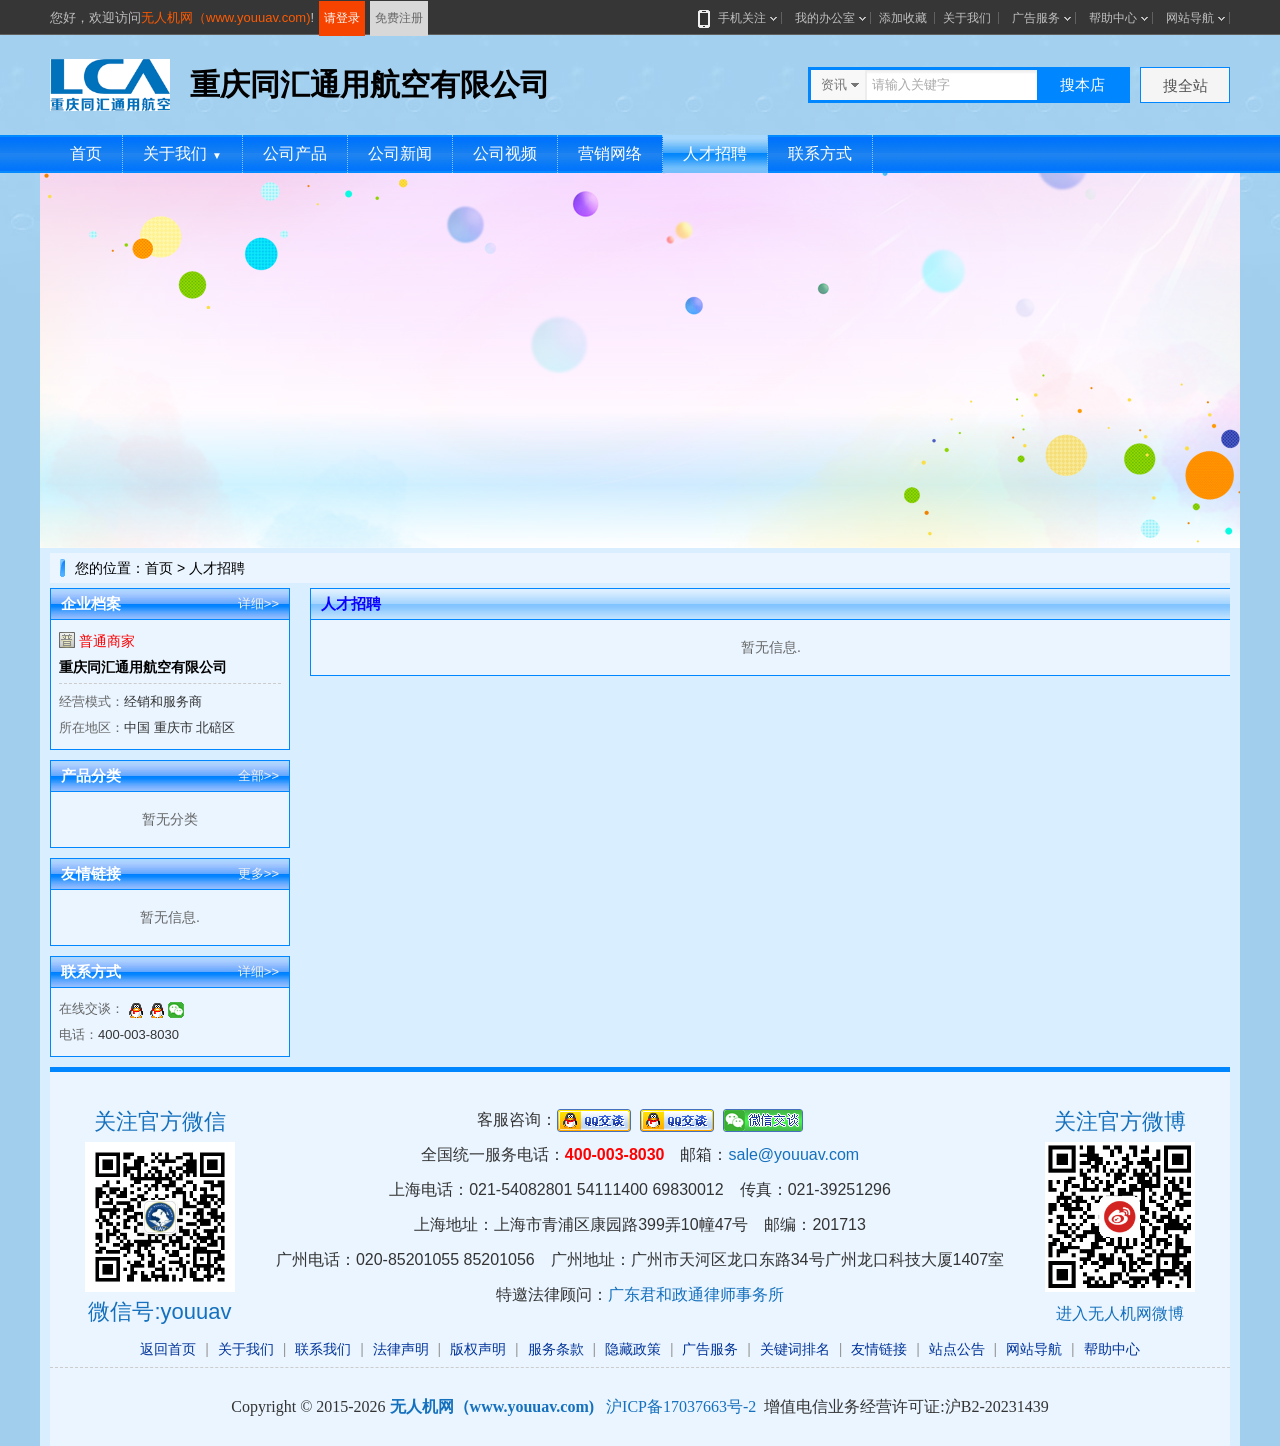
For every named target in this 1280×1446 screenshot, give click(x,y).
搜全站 (1185, 85)
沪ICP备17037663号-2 (681, 1406)
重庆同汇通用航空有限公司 (143, 667)
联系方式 (820, 153)
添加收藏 (903, 18)
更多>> (258, 873)
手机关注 (738, 18)
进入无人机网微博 (1120, 1313)
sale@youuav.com (793, 1154)
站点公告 (957, 1349)
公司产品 (295, 153)
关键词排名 (795, 1349)
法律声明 (401, 1349)
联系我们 (323, 1349)
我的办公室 (825, 18)
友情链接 (879, 1349)
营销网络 (610, 153)
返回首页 (168, 1349)
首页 (86, 153)
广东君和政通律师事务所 (696, 1294)
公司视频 (505, 153)
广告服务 (1036, 18)
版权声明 (478, 1349)
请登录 (342, 18)
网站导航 (1190, 18)
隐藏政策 (633, 1349)
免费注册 (399, 18)
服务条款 (556, 1349)
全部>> (258, 775)
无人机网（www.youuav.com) (226, 17)
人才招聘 (715, 153)
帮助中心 (1113, 18)
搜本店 (1082, 84)
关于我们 (967, 18)
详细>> (258, 603)
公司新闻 (400, 153)
